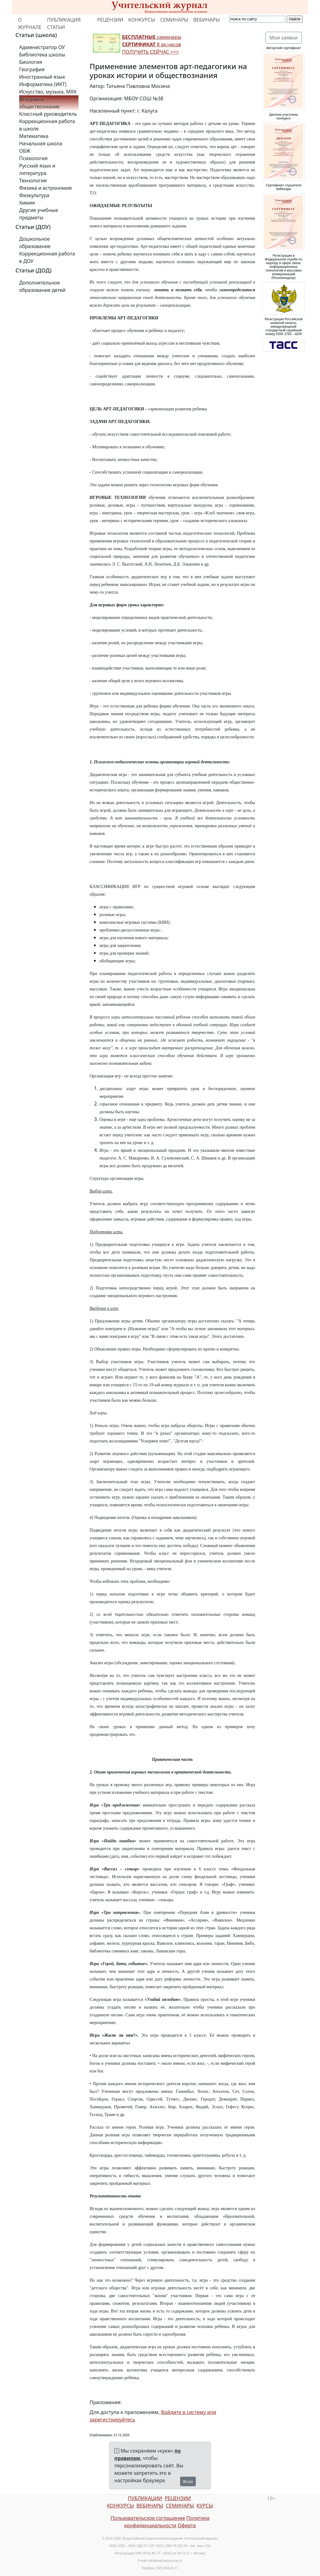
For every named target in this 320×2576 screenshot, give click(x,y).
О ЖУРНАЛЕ (29, 23)
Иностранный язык (42, 76)
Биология (30, 62)
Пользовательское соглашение (148, 2518)
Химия (27, 202)
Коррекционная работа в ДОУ (47, 257)
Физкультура (34, 195)
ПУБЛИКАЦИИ (145, 2498)
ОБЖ (24, 150)
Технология (33, 180)
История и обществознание (39, 103)
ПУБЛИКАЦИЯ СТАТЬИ (64, 23)
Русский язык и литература (37, 169)
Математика (33, 136)
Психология (33, 158)
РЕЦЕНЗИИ (110, 19)
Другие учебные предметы (38, 214)
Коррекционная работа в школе (47, 125)
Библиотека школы (42, 54)
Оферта (187, 2525)
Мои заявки (283, 37)
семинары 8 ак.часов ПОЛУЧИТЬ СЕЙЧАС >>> (151, 44)
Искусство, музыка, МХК (48, 91)
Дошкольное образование (35, 242)
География (31, 69)
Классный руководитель (48, 113)
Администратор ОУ (42, 47)
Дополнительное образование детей (42, 286)
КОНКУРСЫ (141, 19)
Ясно (188, 2481)
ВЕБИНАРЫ (206, 19)
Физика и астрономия (45, 188)
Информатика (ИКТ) (42, 84)
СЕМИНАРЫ (174, 19)
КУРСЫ (204, 2505)
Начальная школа (40, 143)
